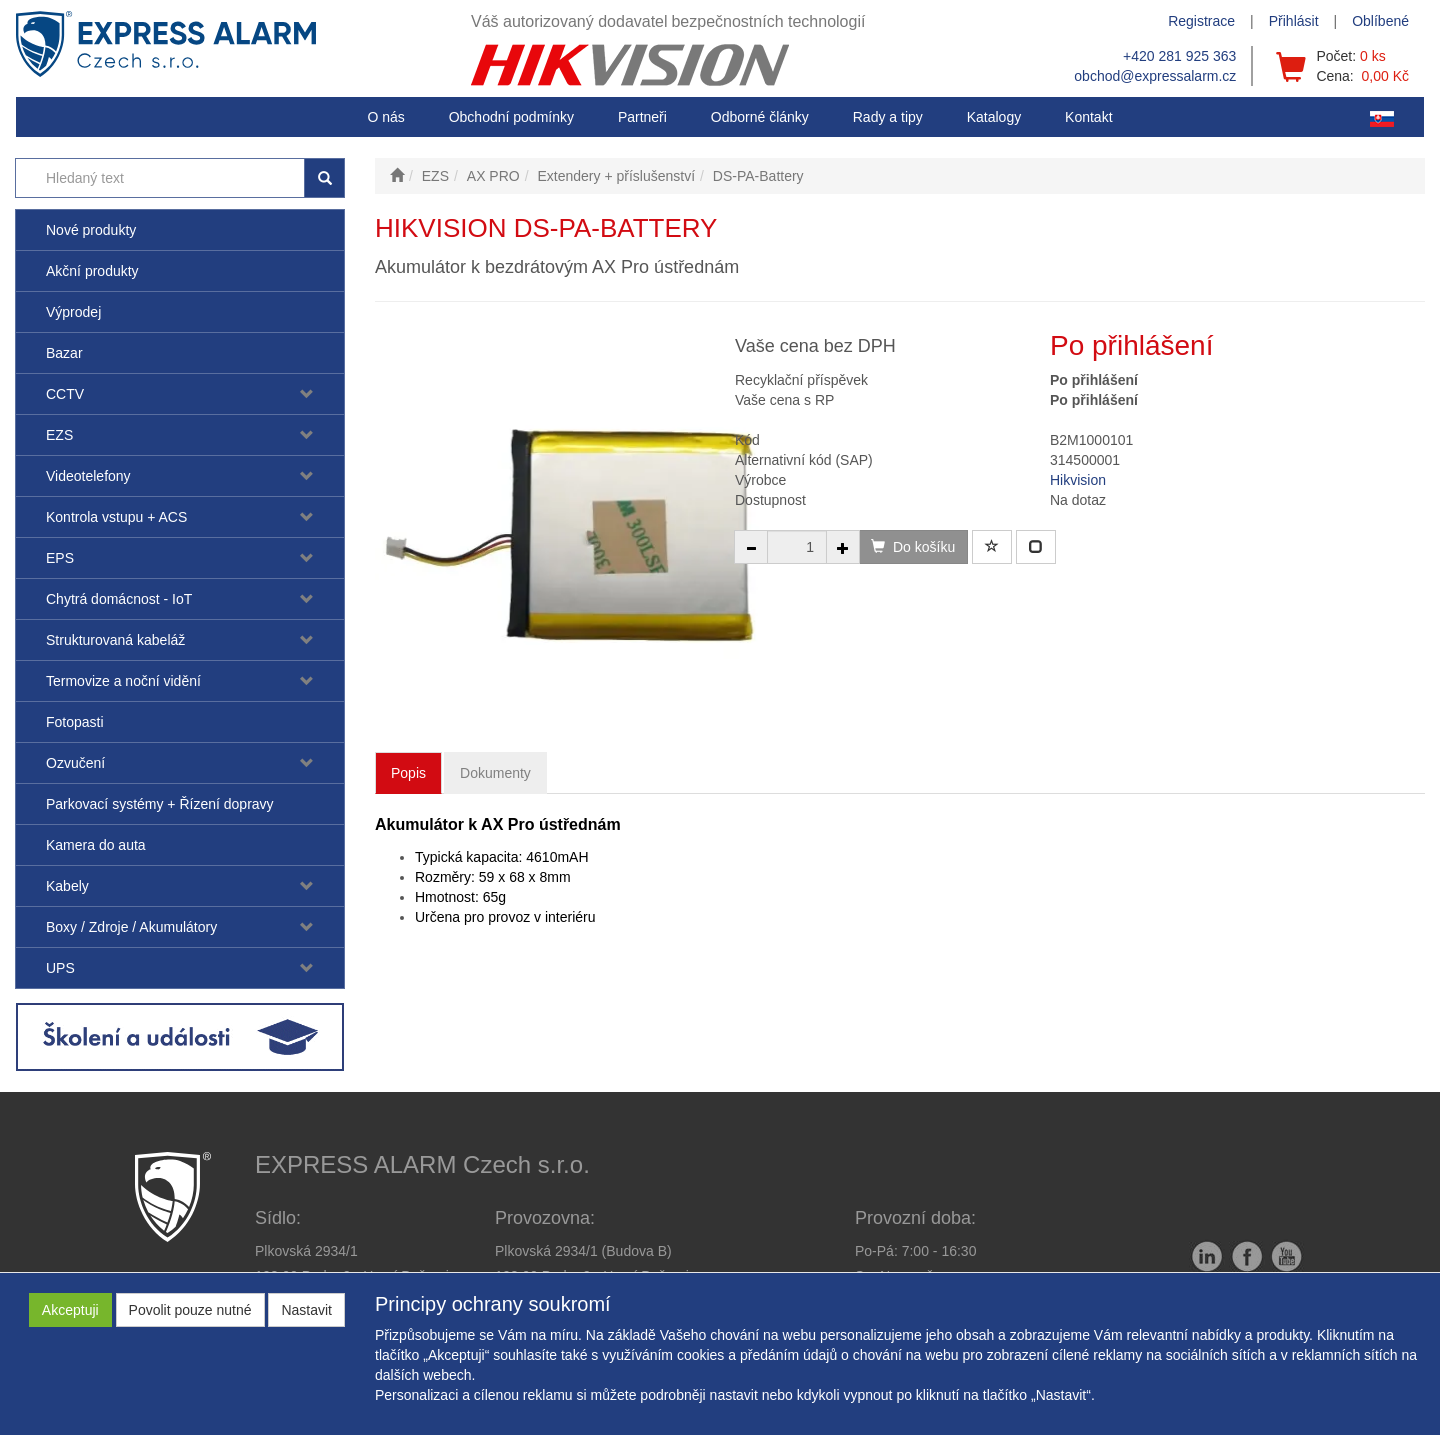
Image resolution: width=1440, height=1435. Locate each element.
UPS (60, 968)
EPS (60, 558)
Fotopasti (75, 722)
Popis (408, 773)
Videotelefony (88, 476)
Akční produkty (92, 271)
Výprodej (73, 312)
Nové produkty (91, 230)
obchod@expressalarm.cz (1155, 76)
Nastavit (306, 1310)
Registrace (1201, 21)
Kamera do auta (96, 845)
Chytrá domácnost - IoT (119, 599)
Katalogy (994, 117)
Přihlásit (1294, 21)
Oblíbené (1380, 21)
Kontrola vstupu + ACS (116, 517)
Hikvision (1078, 480)
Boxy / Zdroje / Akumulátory (131, 927)
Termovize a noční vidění (123, 681)
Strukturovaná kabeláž (115, 640)
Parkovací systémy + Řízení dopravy (160, 804)
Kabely (67, 886)
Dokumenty (495, 773)
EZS (59, 435)
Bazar (64, 353)
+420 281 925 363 (1179, 56)
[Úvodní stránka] (397, 176)
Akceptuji (70, 1310)
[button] (888, 117)
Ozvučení (75, 763)
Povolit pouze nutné (190, 1310)
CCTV (65, 394)
